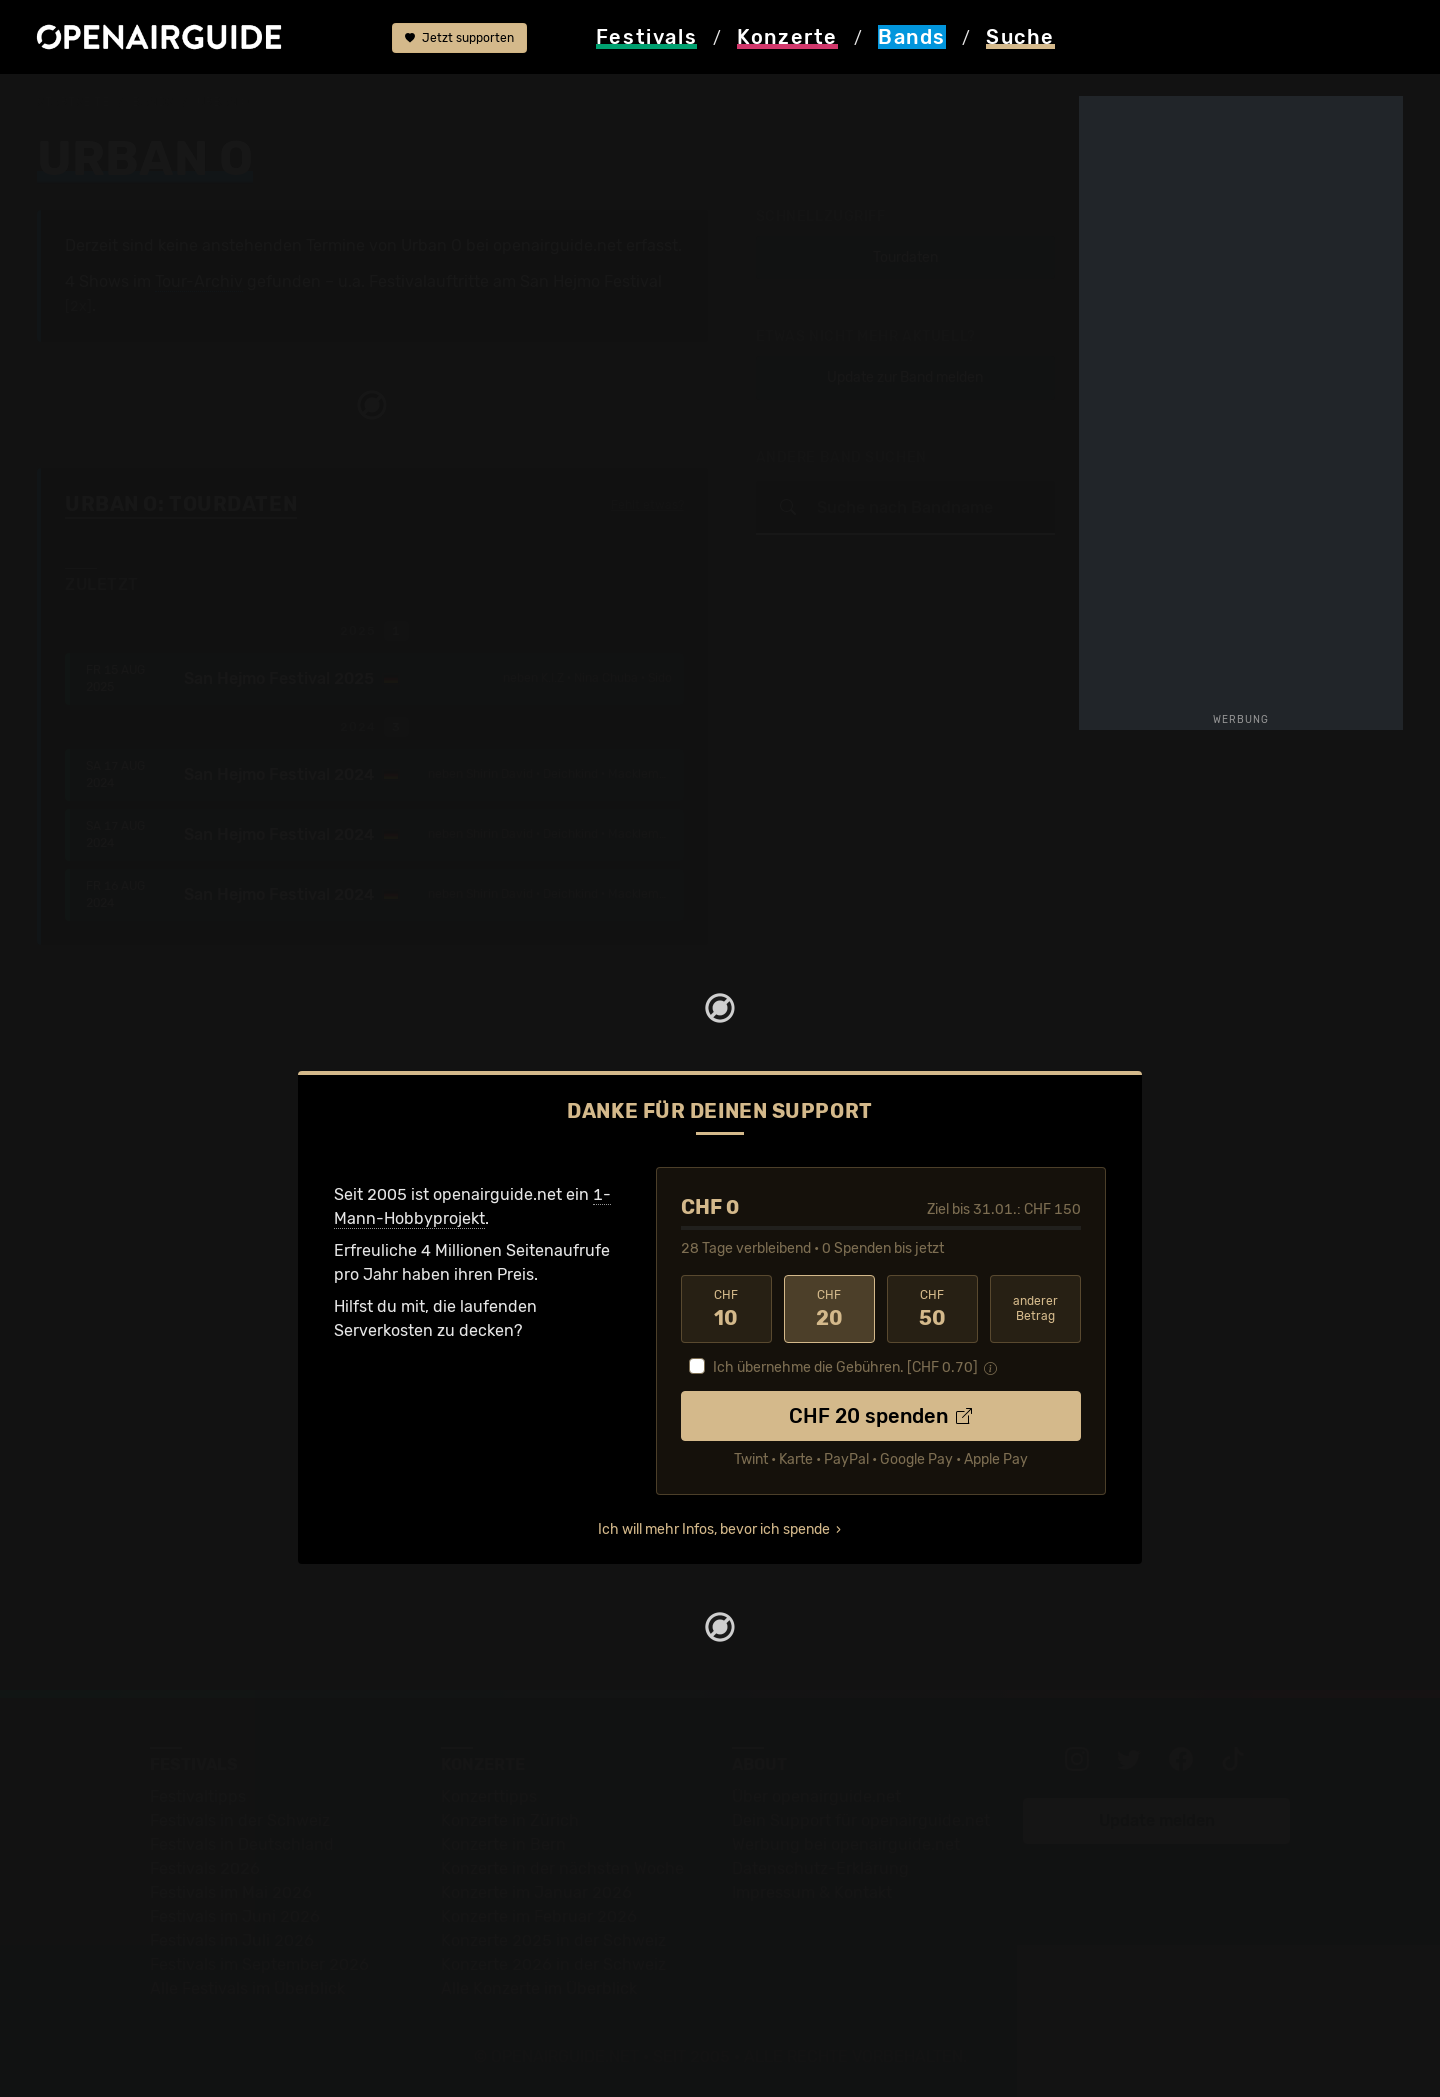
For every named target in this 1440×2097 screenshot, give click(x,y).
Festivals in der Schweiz (240, 1820)
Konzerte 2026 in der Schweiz (553, 1964)
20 (829, 1309)
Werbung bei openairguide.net (846, 1844)
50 (932, 1309)
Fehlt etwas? (647, 505)
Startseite (73, 102)
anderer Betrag (1035, 1308)
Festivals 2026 (205, 1868)
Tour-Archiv (199, 281)
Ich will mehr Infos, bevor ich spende (714, 1529)
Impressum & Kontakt (812, 1892)
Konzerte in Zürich (510, 1820)
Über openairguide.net (816, 1796)
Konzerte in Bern (503, 1844)
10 (726, 1309)
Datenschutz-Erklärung (820, 1868)
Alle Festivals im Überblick (247, 1988)
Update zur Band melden (905, 377)
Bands (153, 102)
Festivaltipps (198, 1796)
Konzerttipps (489, 1796)
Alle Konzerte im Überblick (539, 1988)
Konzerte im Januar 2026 (536, 1892)
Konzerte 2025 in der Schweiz (553, 1940)
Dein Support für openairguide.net (861, 1820)
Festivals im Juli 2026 (232, 1940)
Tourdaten (905, 257)
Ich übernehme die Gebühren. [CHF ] (845, 1367)
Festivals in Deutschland (242, 1844)
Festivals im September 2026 (259, 1964)
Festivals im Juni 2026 (235, 1916)
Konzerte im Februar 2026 (539, 1916)
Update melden (1157, 1820)
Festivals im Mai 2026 (231, 1892)
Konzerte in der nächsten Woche (562, 1868)
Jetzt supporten (459, 38)
